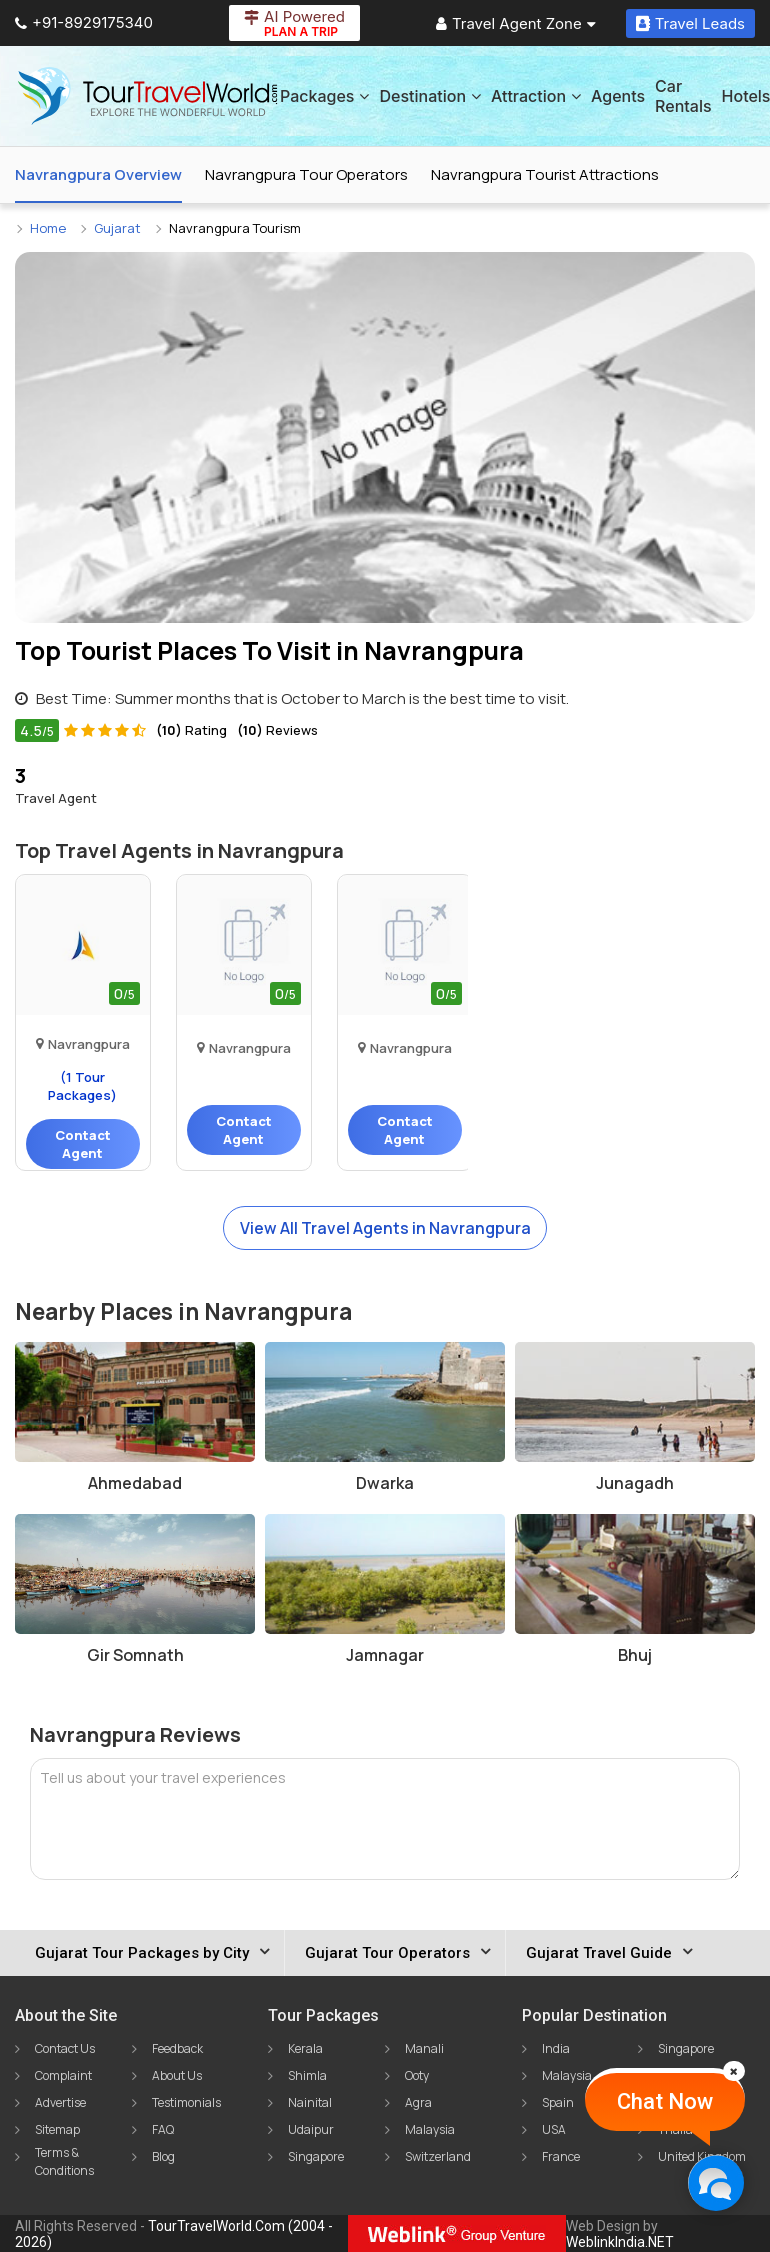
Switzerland (438, 2156)
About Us (177, 2075)
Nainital (310, 2102)
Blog (163, 2156)
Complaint (63, 2075)
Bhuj (635, 1655)
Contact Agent (83, 1144)
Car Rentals (683, 96)
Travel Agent (56, 784)
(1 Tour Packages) (82, 1086)
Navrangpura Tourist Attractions (545, 174)
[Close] (734, 2071)
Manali (424, 2048)
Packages (324, 96)
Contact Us (65, 2048)
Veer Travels (244, 1032)
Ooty (417, 2075)
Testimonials (186, 2102)
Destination (430, 96)
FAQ (163, 2129)
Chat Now (665, 2101)
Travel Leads (690, 23)
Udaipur (311, 2129)
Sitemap (57, 2129)
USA (554, 2129)
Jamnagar (385, 1655)
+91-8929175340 (84, 22)
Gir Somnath (135, 1655)
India (556, 2048)
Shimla (307, 2075)
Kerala (305, 2048)
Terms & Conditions (64, 2161)
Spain (558, 2102)
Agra (418, 2102)
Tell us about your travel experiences (163, 1777)
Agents (618, 96)
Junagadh (635, 1483)
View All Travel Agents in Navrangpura (385, 1228)
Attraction (536, 96)
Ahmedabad (135, 1483)
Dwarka (385, 1483)
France (561, 2156)
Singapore (316, 2156)
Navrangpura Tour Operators (306, 174)
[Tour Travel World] (147, 96)
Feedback (177, 2048)
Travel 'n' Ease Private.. (405, 1032)
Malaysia (430, 2129)
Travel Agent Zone (516, 23)
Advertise (60, 2102)
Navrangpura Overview (98, 174)
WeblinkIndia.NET (620, 2242)
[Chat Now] (715, 2182)
